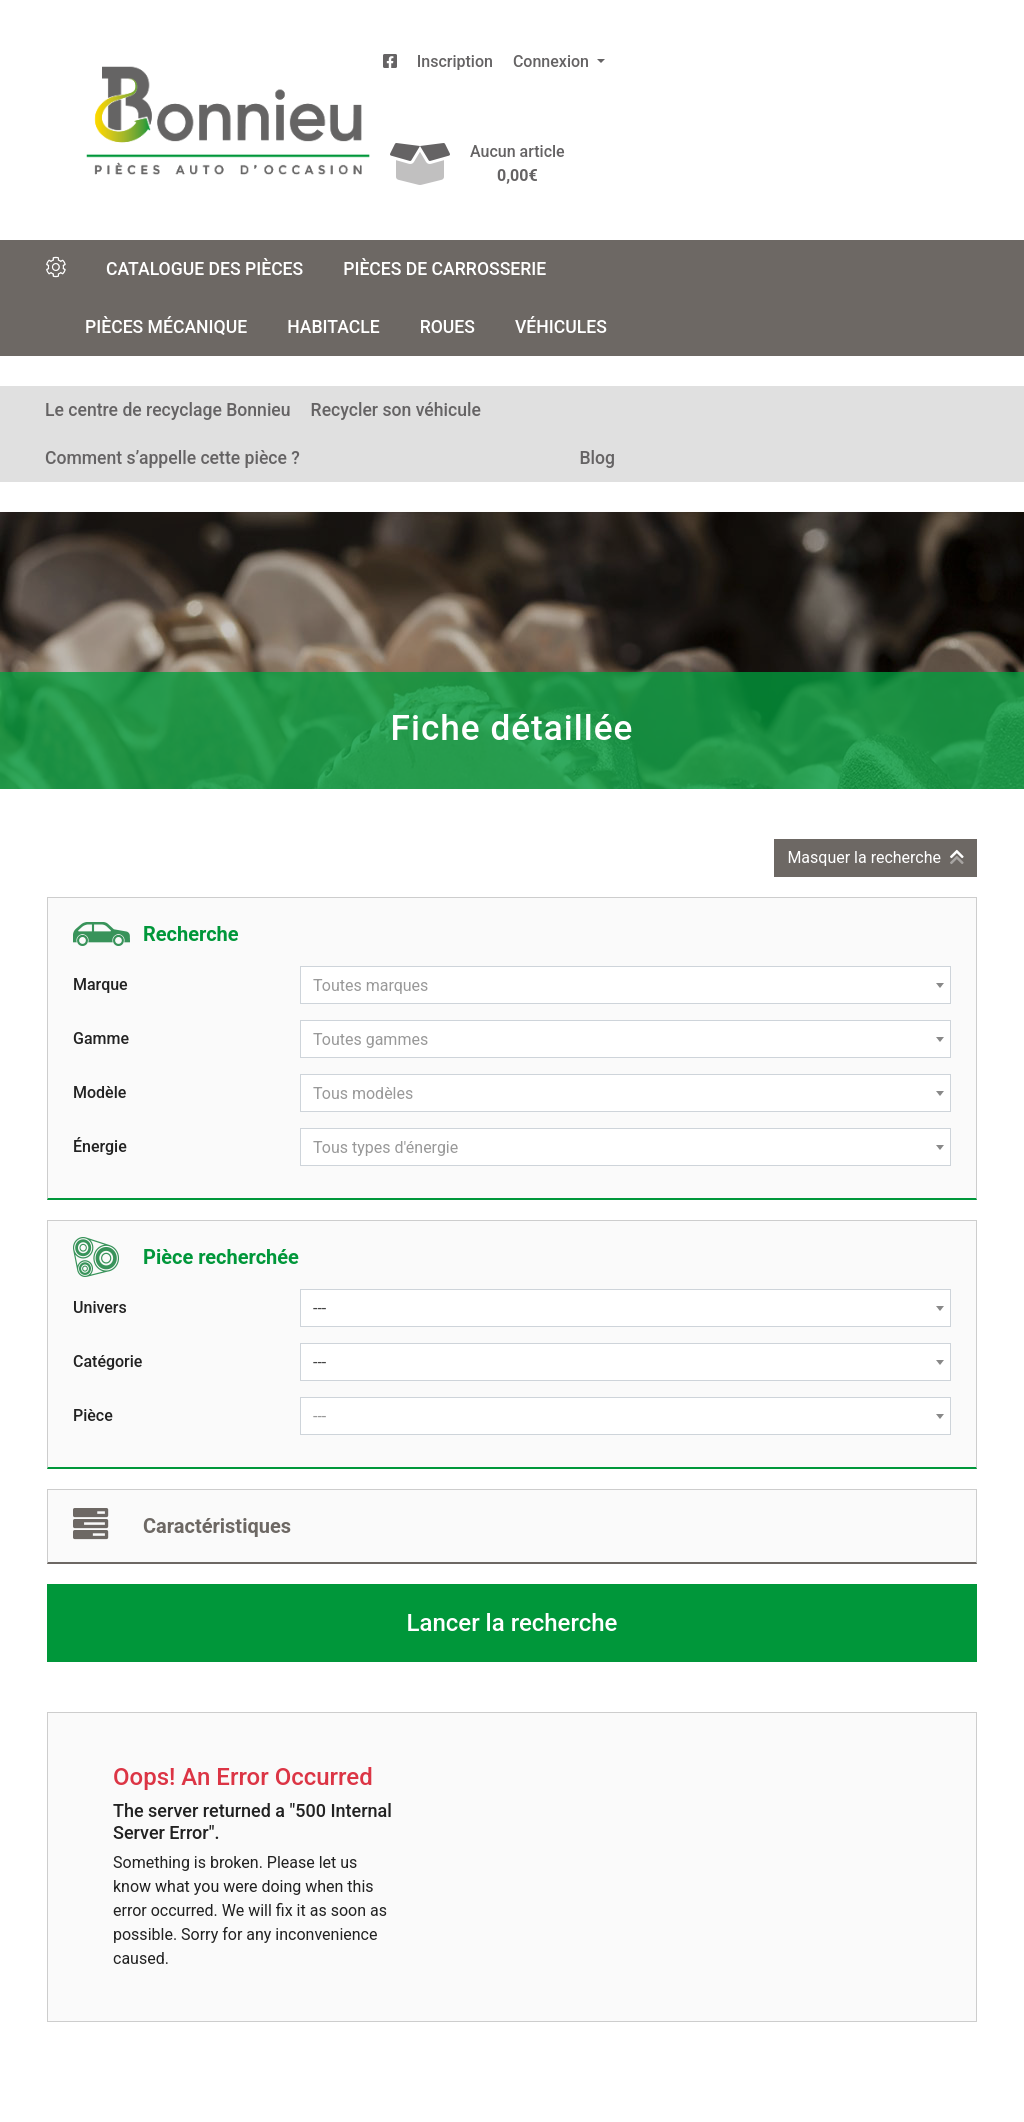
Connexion (553, 61)
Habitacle (333, 327)
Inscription (455, 61)
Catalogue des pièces (204, 269)
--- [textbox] (319, 1308)
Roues (447, 327)
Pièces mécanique (166, 327)
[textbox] (625, 986)
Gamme (101, 1038)
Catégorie (107, 1361)
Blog (597, 458)
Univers (100, 1307)
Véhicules (561, 327)
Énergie (100, 1146)
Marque (100, 984)
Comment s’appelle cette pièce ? (172, 458)
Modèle (99, 1092)
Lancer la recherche (512, 1623)
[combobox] (625, 985)
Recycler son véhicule (396, 410)
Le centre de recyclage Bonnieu (168, 410)
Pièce (93, 1415)
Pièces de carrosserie (444, 269)
